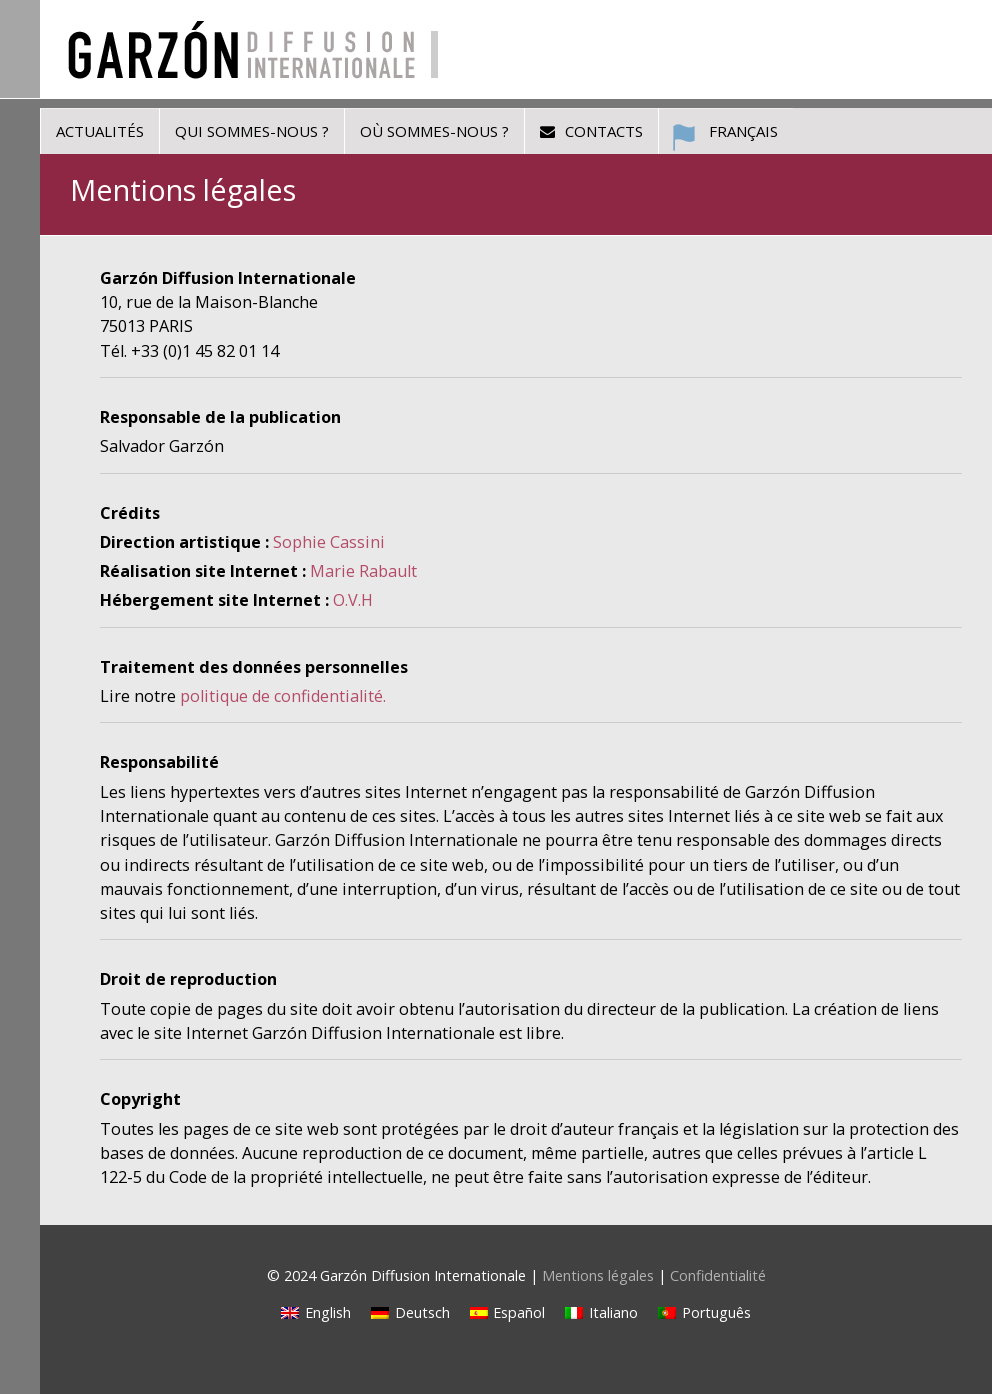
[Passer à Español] (508, 1313)
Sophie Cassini (329, 542)
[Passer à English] (316, 1313)
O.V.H (353, 600)
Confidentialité (718, 1275)
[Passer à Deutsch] (410, 1313)
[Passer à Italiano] (601, 1313)
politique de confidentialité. (283, 696)
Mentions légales (598, 1275)
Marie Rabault (363, 571)
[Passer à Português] (704, 1313)
